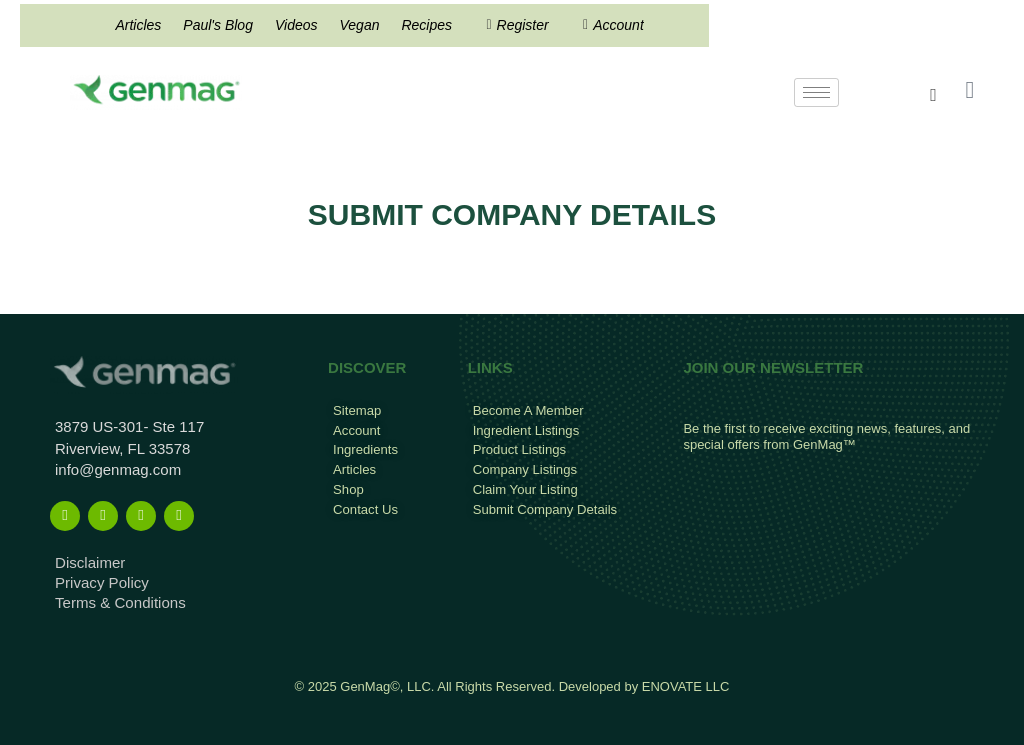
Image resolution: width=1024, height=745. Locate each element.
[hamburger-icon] (816, 92)
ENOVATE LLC (686, 686)
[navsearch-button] (934, 95)
